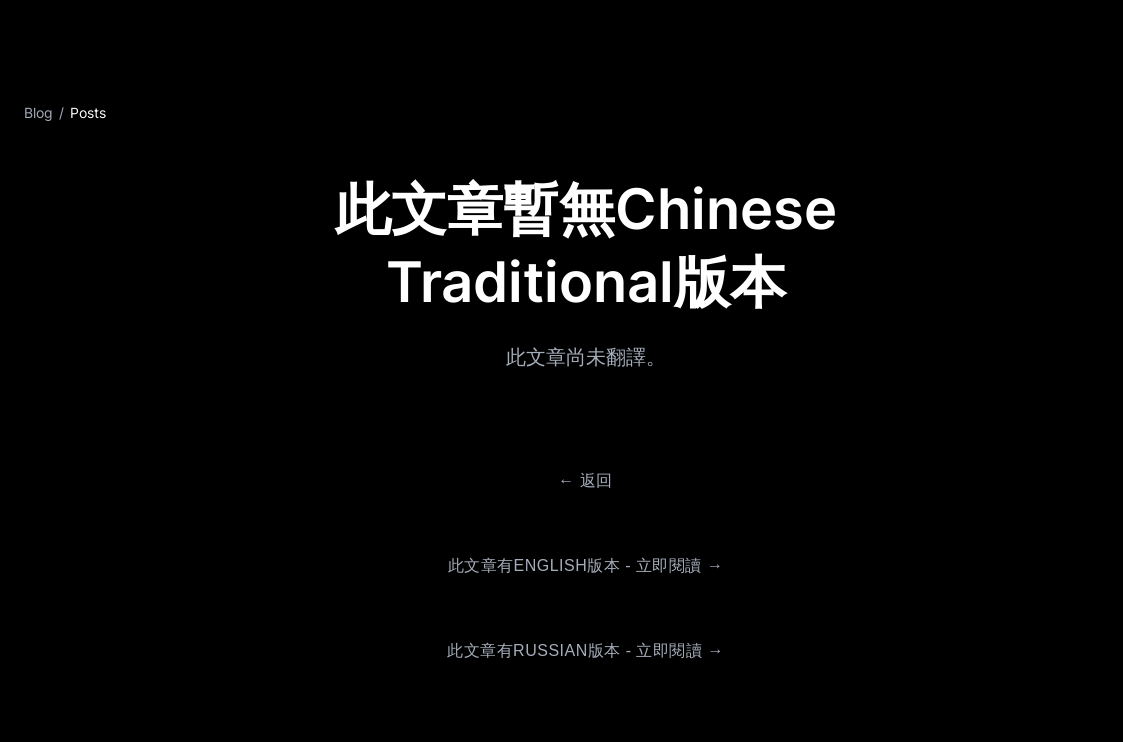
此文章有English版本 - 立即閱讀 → (586, 565)
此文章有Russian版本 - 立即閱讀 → (585, 650)
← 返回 (585, 480)
